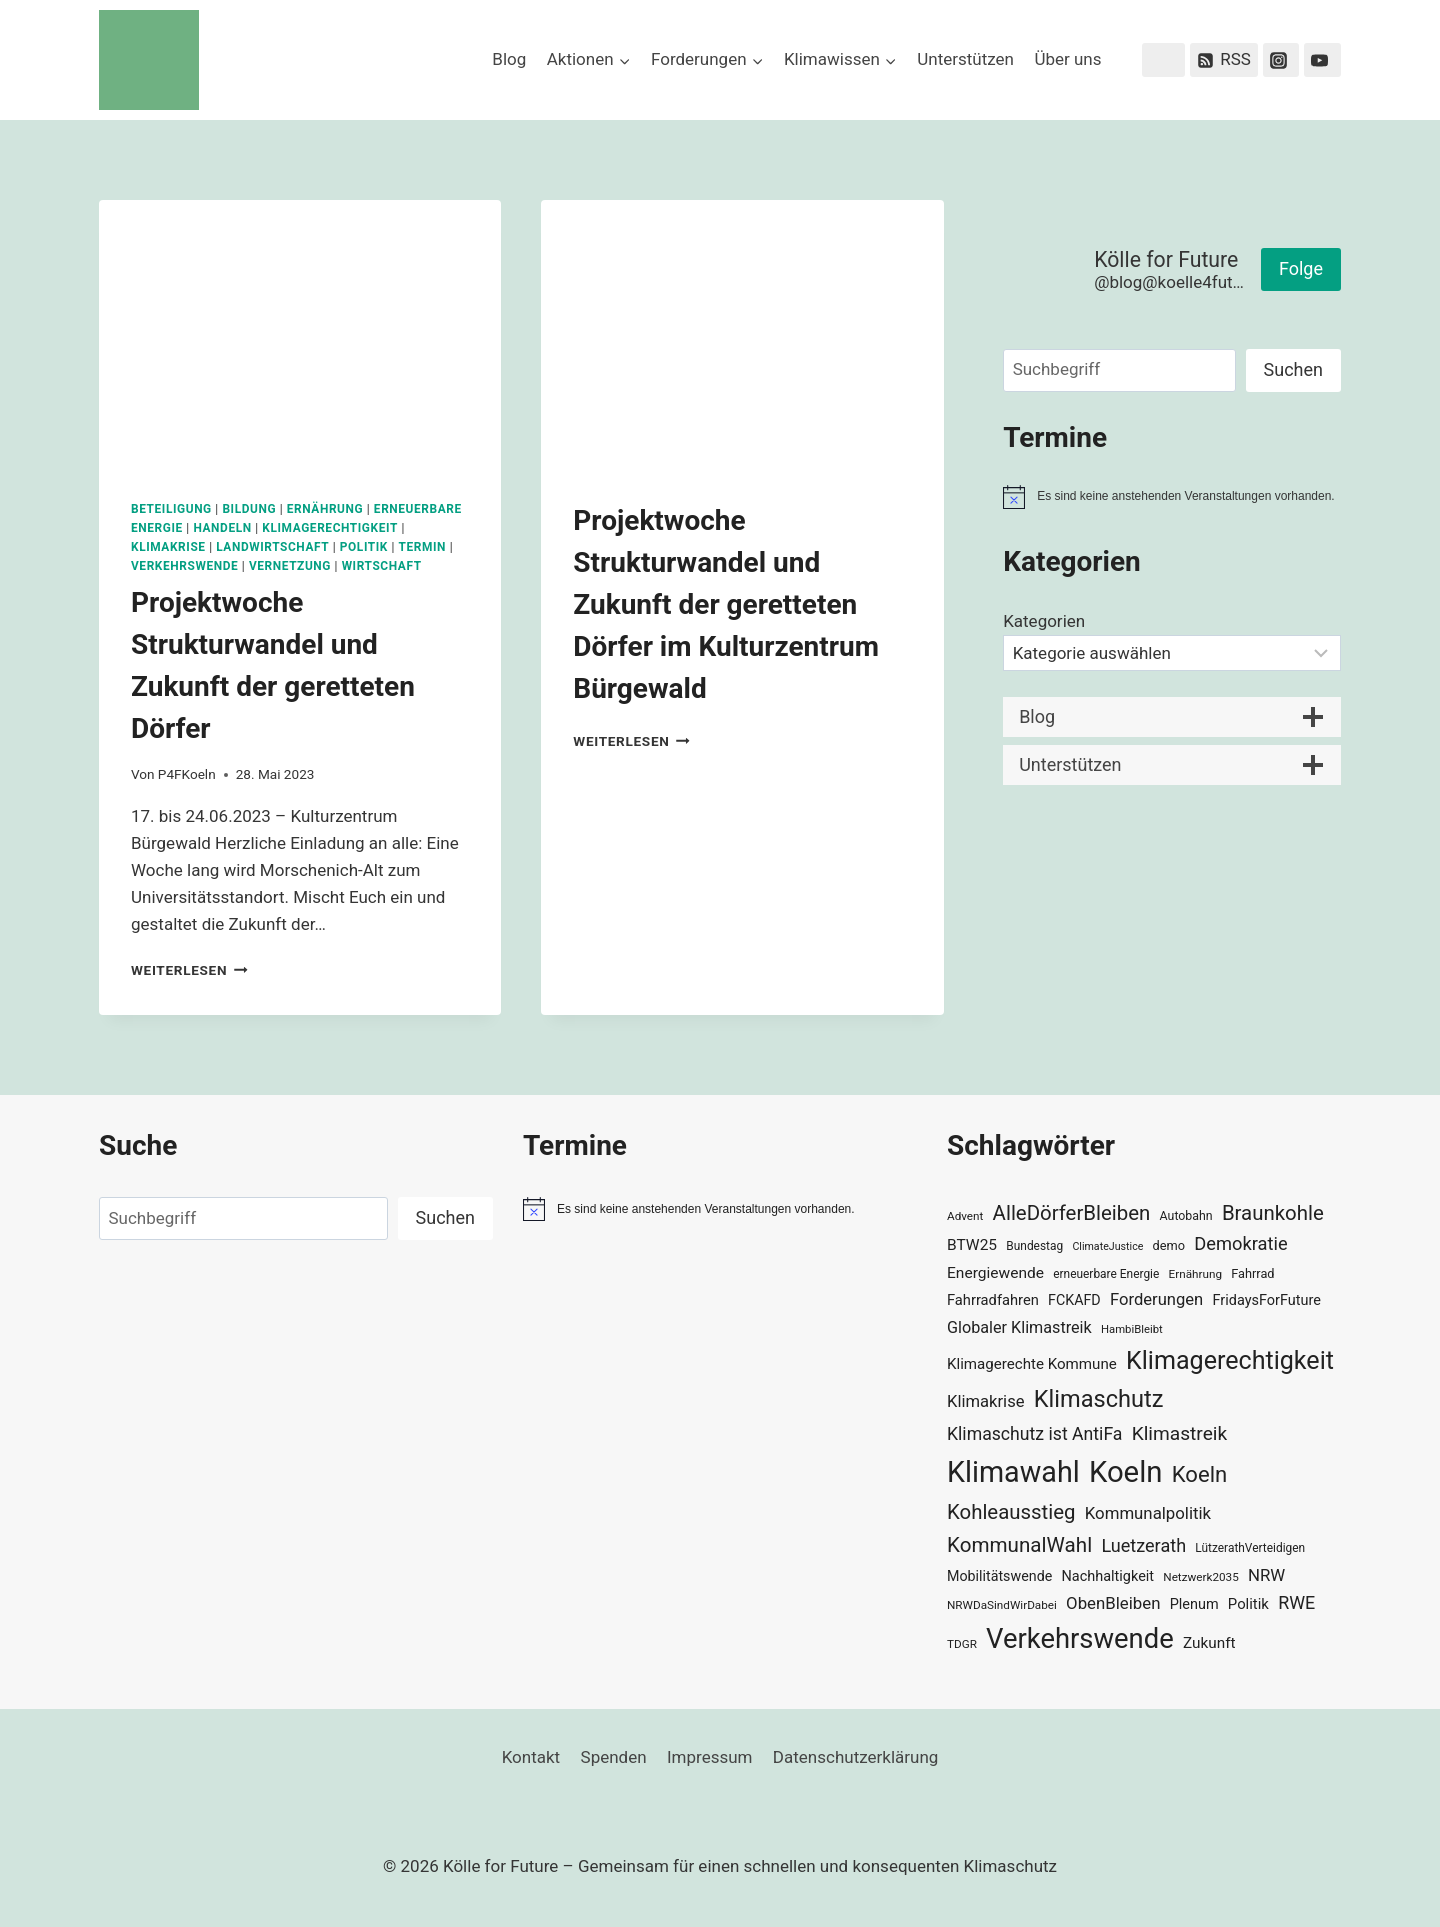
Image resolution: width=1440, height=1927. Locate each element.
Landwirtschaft (272, 547)
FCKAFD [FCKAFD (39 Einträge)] (1074, 1300)
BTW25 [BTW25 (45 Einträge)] (972, 1245)
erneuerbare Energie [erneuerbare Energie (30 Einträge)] (1106, 1274)
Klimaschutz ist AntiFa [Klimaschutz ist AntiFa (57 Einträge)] (1034, 1434)
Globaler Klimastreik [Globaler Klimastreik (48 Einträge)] (1019, 1327)
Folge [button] (1301, 268)
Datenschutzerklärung (855, 1757)
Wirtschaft (382, 566)
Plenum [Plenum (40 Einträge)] (1194, 1604)
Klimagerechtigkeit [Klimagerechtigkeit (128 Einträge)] (1230, 1360)
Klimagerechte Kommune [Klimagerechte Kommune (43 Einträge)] (1032, 1364)
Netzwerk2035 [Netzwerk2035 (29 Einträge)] (1201, 1577)
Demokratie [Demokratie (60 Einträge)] (1240, 1243)
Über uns (1067, 59)
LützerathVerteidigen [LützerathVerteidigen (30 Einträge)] (1250, 1548)
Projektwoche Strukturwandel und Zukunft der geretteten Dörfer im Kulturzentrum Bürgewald (726, 604)
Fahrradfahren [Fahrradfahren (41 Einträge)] (993, 1300)
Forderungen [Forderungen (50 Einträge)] (1156, 1299)
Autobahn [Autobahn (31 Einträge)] (1186, 1216)
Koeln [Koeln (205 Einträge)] (1126, 1472)
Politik (364, 547)
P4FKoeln (187, 774)
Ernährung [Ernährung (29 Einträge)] (1195, 1274)
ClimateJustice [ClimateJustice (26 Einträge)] (1107, 1246)
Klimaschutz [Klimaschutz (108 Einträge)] (1099, 1399)
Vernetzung (290, 566)
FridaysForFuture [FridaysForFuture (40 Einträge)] (1266, 1300)
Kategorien (1044, 621)
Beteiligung (171, 509)
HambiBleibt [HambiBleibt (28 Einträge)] (1132, 1329)
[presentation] (300, 334)
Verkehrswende (184, 566)
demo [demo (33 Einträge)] (1169, 1245)
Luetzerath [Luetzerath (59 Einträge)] (1143, 1545)
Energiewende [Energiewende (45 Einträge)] (995, 1273)
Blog (509, 59)
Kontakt (531, 1757)
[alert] (1172, 497)
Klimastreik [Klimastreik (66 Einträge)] (1179, 1433)
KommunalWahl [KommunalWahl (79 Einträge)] (1019, 1545)
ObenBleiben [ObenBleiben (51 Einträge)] (1113, 1603)
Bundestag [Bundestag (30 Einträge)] (1034, 1246)
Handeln (222, 528)
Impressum (710, 1757)
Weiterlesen (189, 970)
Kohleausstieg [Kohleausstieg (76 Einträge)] (1011, 1512)
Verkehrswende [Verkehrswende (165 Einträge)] (1080, 1639)
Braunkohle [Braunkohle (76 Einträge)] (1273, 1213)
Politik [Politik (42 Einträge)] (1248, 1604)
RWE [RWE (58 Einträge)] (1296, 1602)
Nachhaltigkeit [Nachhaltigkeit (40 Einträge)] (1107, 1576)
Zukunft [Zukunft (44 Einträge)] (1209, 1643)
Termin (423, 547)
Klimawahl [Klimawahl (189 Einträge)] (1013, 1472)
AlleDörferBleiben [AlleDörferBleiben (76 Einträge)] (1072, 1213)
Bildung (249, 509)
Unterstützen (965, 59)
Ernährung (325, 509)
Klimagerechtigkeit (330, 528)
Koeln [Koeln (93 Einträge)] (1200, 1474)
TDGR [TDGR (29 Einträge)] (962, 1644)
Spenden (614, 1757)
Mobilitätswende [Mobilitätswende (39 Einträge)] (999, 1576)
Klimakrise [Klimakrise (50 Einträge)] (986, 1401)
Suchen (1293, 369)
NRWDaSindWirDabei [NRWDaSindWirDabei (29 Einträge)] (1002, 1605)
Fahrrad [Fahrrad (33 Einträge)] (1252, 1273)
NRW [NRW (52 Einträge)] (1266, 1575)
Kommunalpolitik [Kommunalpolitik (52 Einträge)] (1148, 1513)
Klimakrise (168, 547)
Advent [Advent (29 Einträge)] (965, 1216)
